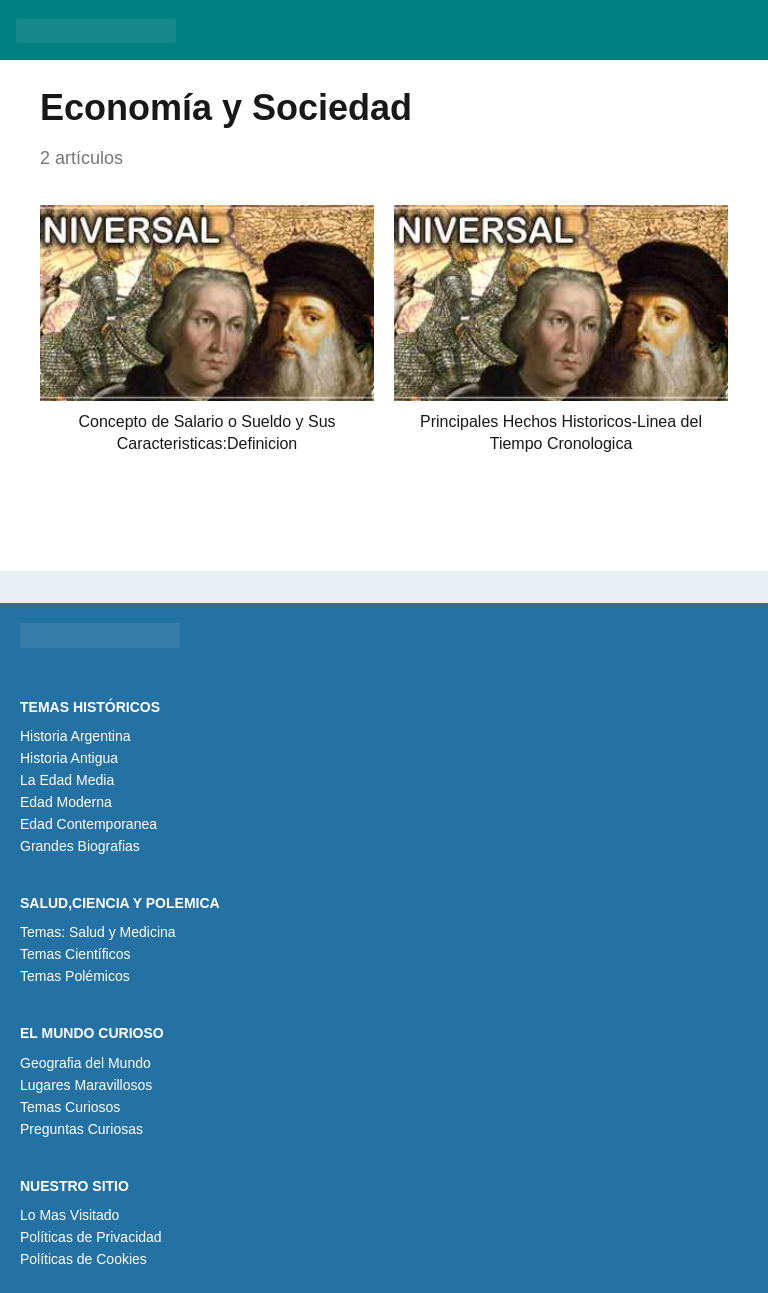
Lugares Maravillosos (86, 1085)
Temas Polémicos (75, 976)
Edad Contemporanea (88, 824)
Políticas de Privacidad (91, 1237)
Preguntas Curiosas (81, 1129)
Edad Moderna (66, 802)
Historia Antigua (69, 758)
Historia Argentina (75, 736)
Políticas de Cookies (83, 1259)
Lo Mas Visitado (69, 1215)
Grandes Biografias (80, 846)
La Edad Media (67, 780)
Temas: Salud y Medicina (98, 932)
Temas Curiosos (70, 1107)
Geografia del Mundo (85, 1063)
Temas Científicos (75, 954)
